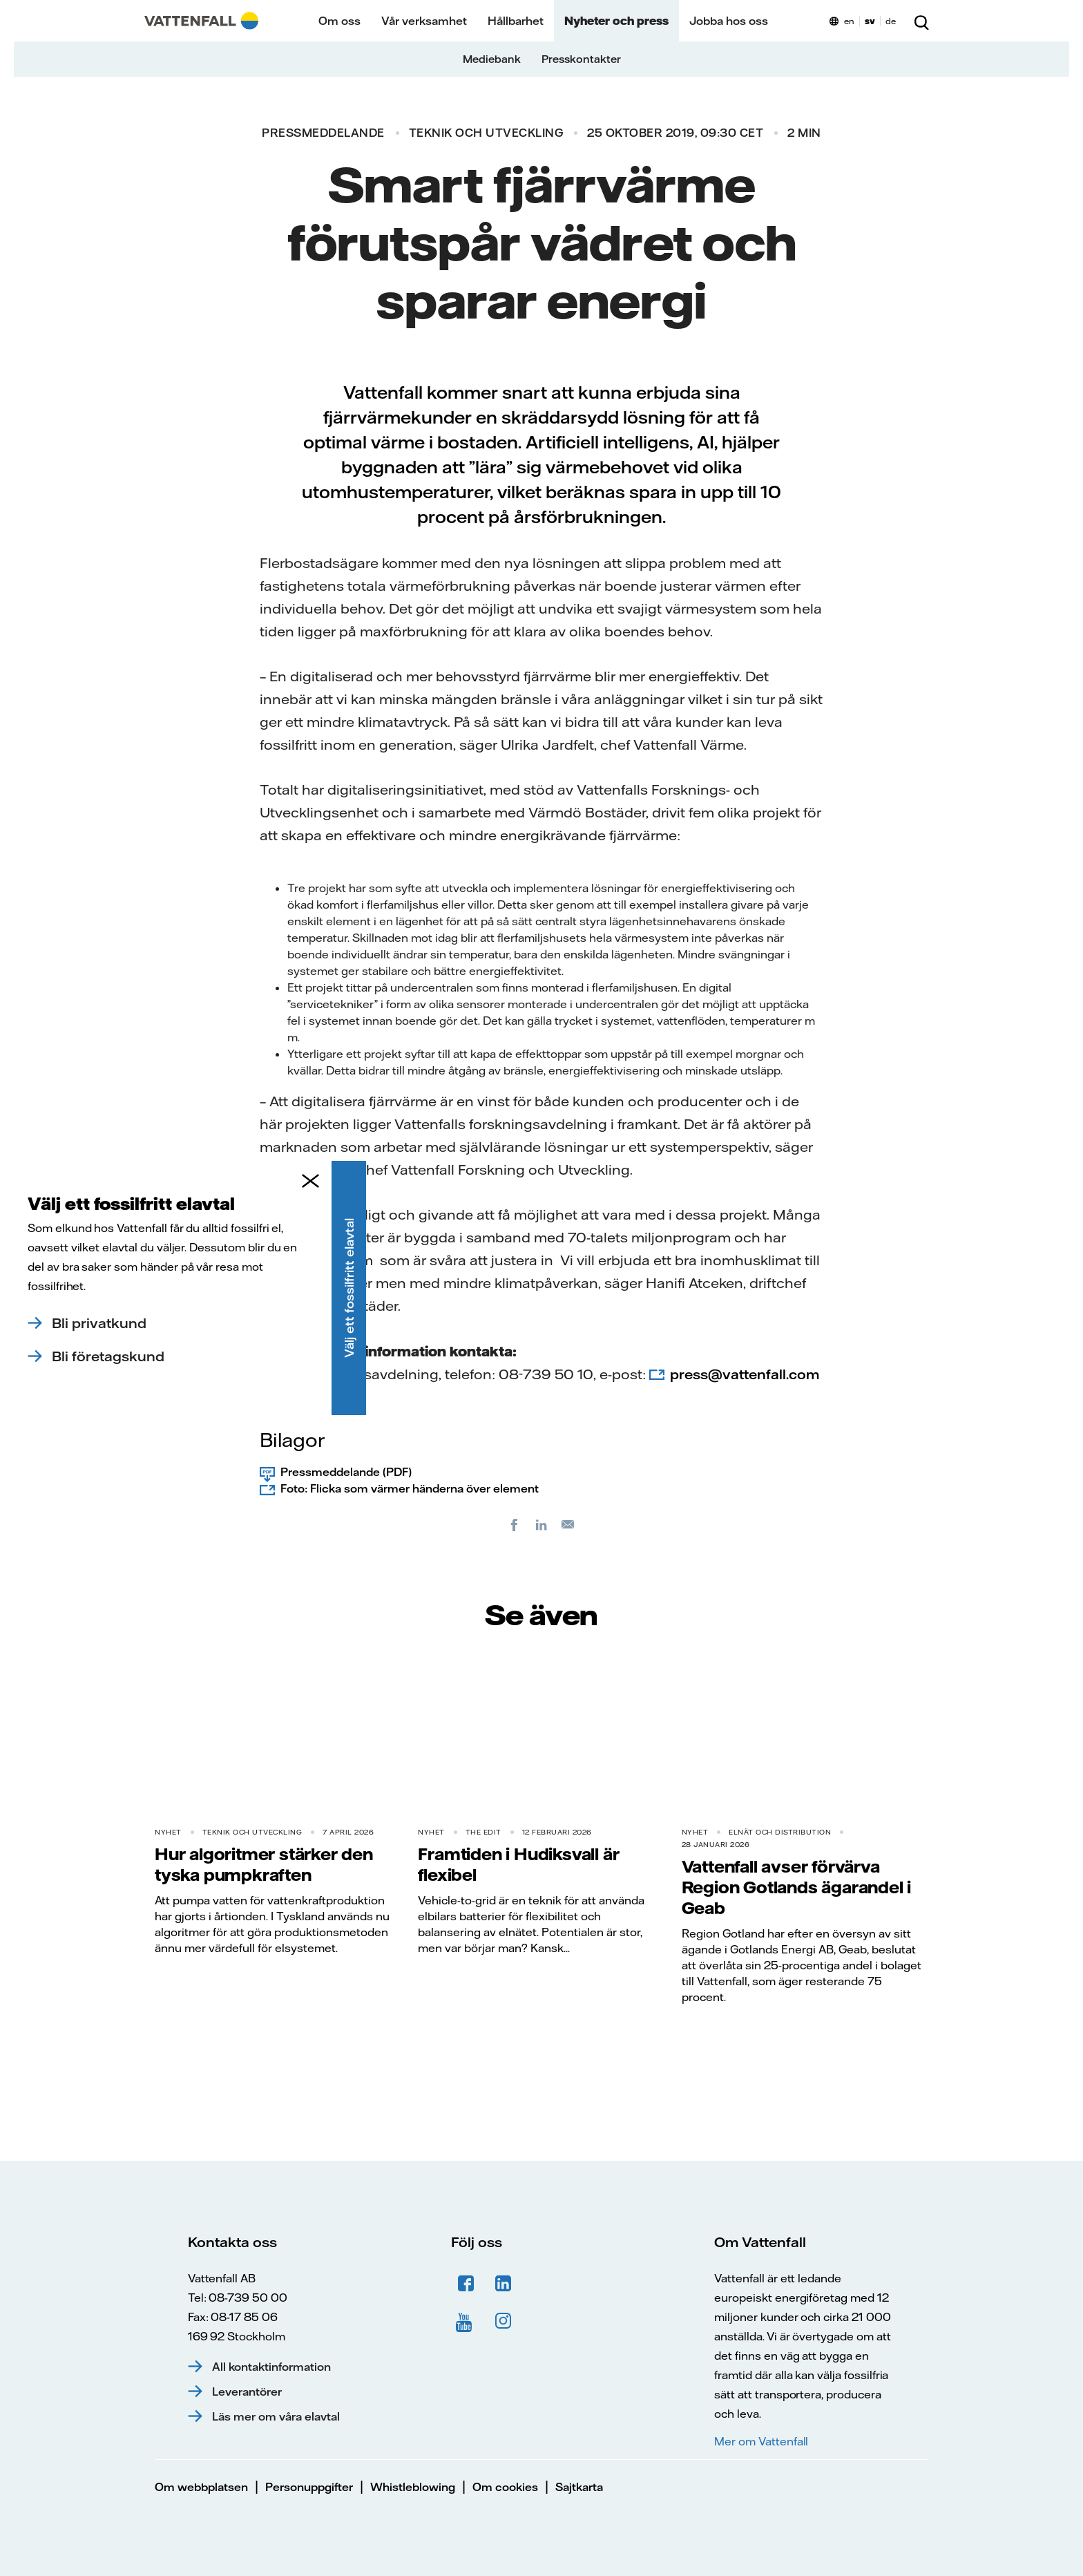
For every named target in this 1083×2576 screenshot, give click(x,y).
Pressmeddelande (323, 133)
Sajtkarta (579, 2487)
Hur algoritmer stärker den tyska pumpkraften (264, 1864)
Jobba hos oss (728, 21)
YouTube (466, 2321)
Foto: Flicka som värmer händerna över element (409, 1488)
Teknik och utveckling (486, 133)
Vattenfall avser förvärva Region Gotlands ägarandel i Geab (797, 1887)
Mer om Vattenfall (761, 2441)
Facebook (466, 2284)
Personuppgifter (309, 2487)
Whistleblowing (412, 2487)
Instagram (503, 2321)
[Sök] (921, 20)
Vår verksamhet (424, 21)
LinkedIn (503, 2284)
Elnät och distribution (780, 1832)
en (849, 21)
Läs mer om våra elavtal (276, 2416)
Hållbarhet (516, 21)
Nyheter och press (616, 21)
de (890, 21)
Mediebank (492, 59)
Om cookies (505, 2487)
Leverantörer (247, 2391)
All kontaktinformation (271, 2367)
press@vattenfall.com (744, 1374)
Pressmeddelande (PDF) (346, 1472)
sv (870, 21)
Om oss (339, 21)
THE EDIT (483, 1832)
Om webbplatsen (201, 2487)
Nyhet (168, 1832)
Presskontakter (581, 59)
